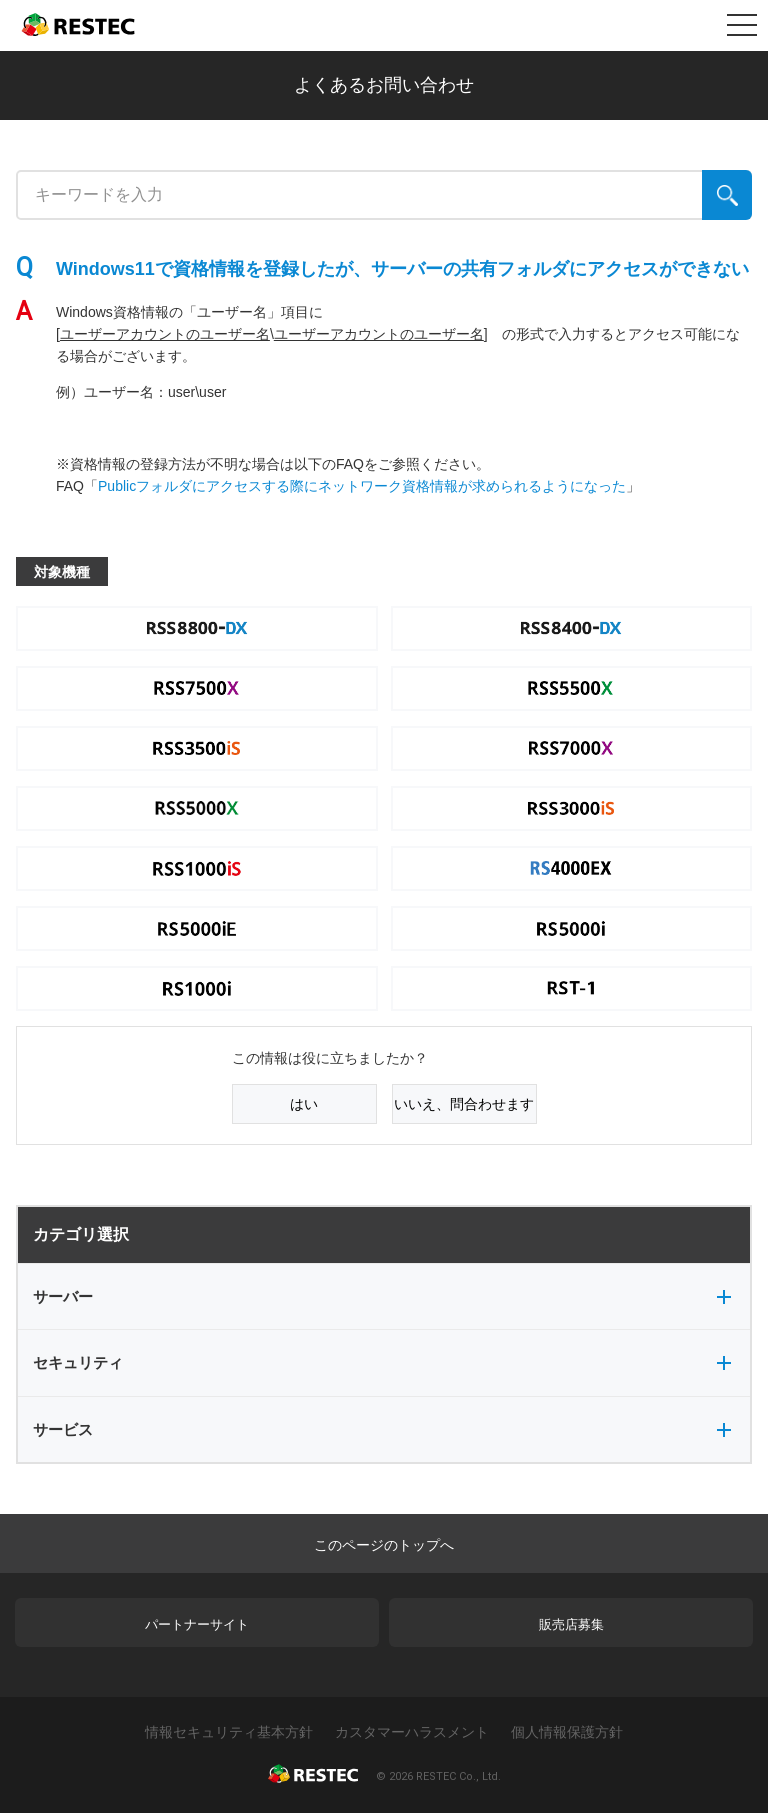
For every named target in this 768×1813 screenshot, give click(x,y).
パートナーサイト (197, 1624)
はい (304, 1104)
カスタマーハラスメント (412, 1732)
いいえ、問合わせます (464, 1104)
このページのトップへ (384, 1545)
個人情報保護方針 (567, 1732)
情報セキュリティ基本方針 (229, 1732)
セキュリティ (382, 1362)
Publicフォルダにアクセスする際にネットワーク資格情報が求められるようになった (362, 486)
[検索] (727, 195)
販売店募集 (571, 1624)
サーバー (382, 1296)
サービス (382, 1429)
